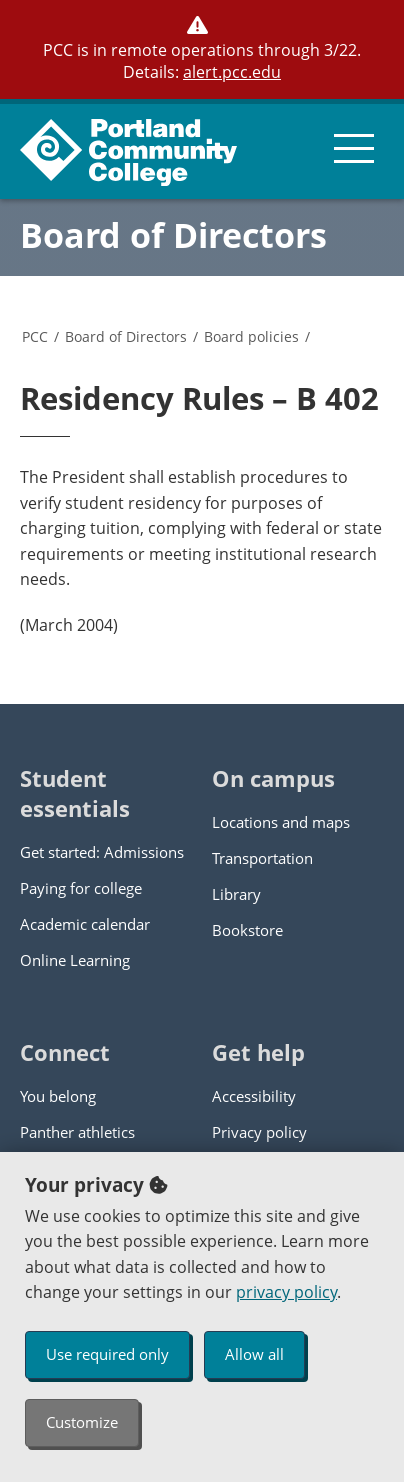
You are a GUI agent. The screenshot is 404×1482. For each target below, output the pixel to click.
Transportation (262, 858)
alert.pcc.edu (232, 72)
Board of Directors (173, 235)
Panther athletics (77, 1132)
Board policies (251, 336)
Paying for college (81, 888)
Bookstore (247, 930)
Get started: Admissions (102, 852)
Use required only (107, 1354)
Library (236, 894)
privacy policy (286, 1292)
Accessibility (254, 1096)
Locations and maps (281, 822)
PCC (35, 336)
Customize (82, 1422)
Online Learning (75, 960)
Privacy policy (259, 1132)
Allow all (254, 1354)
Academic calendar (85, 924)
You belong (58, 1096)
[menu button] (354, 149)
